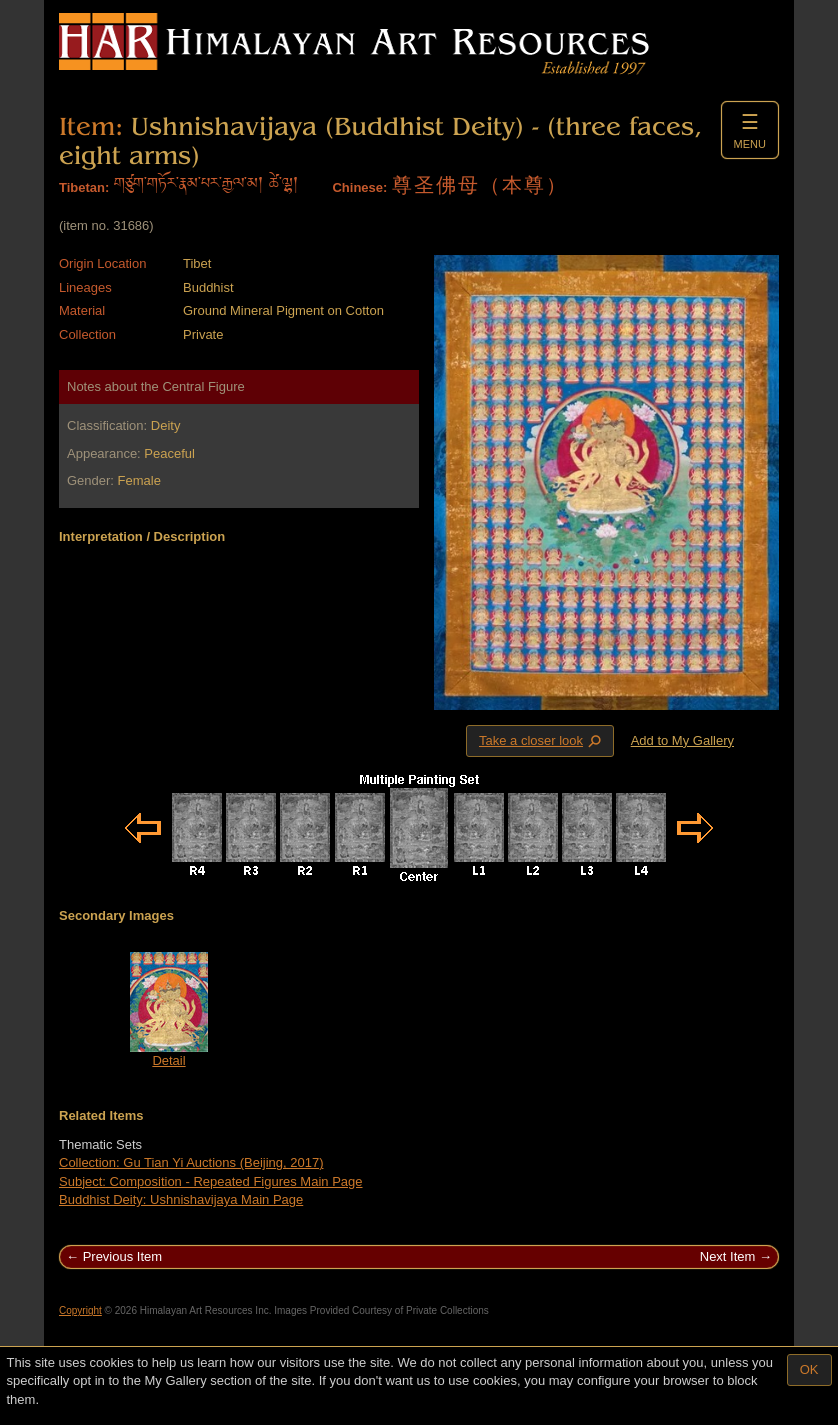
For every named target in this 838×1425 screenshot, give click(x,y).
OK (809, 1369)
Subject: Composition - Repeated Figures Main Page (211, 1181)
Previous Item (122, 1256)
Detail (168, 1060)
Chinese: (359, 187)
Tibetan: (84, 187)
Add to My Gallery (682, 740)
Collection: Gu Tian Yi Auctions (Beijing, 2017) (191, 1162)
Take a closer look (542, 740)
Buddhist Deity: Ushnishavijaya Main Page (181, 1199)
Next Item (728, 1256)
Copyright (80, 1310)
